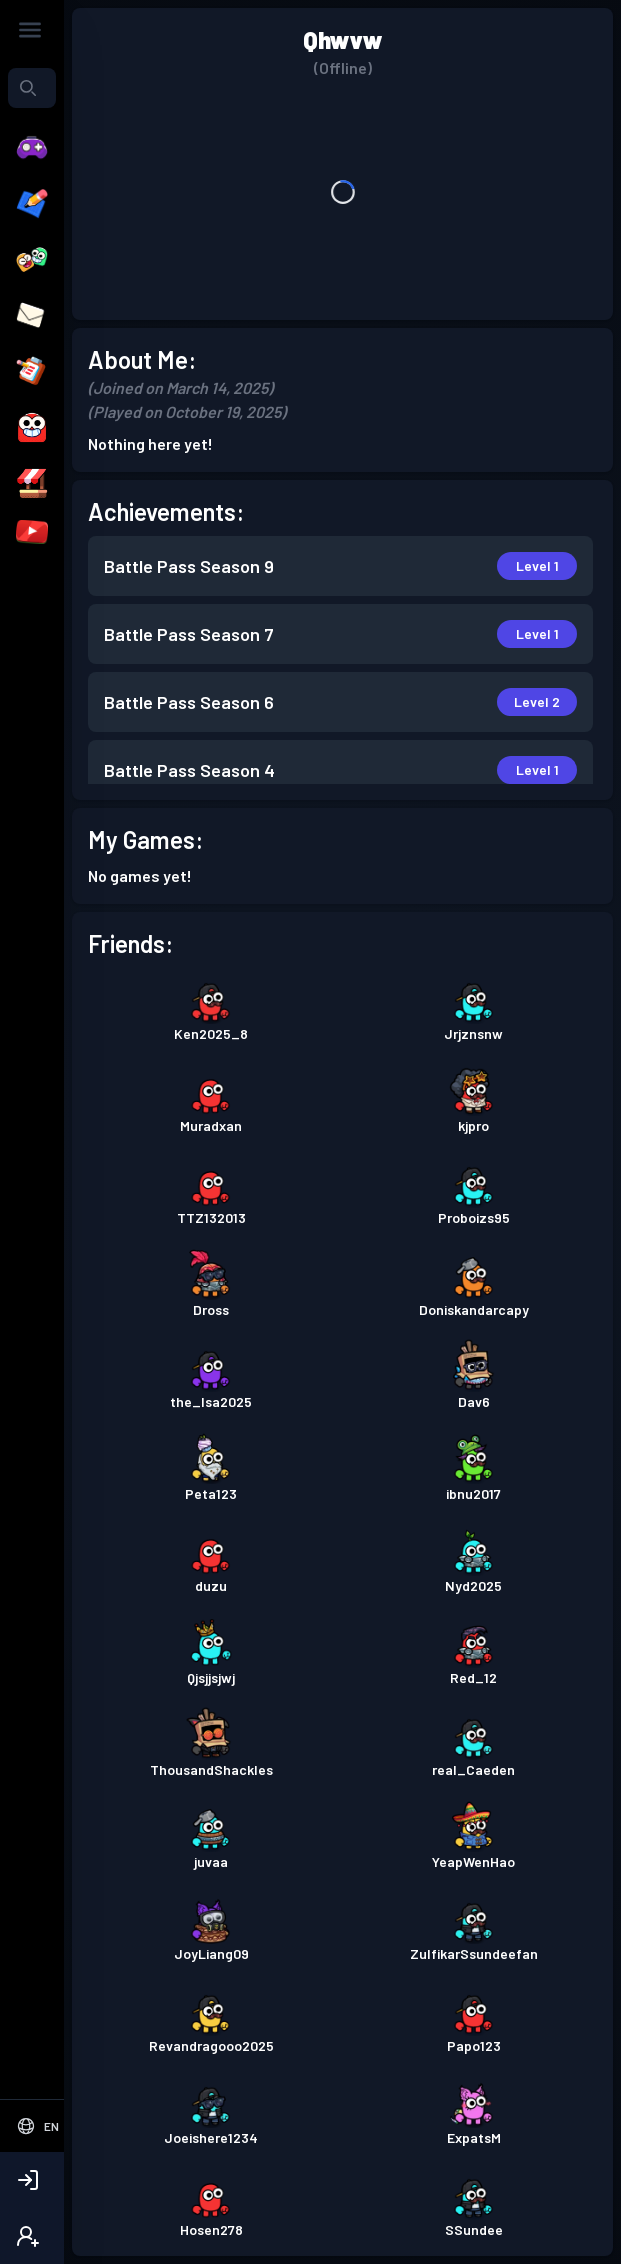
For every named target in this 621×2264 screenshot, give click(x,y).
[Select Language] (37, 2126)
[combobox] (32, 88)
